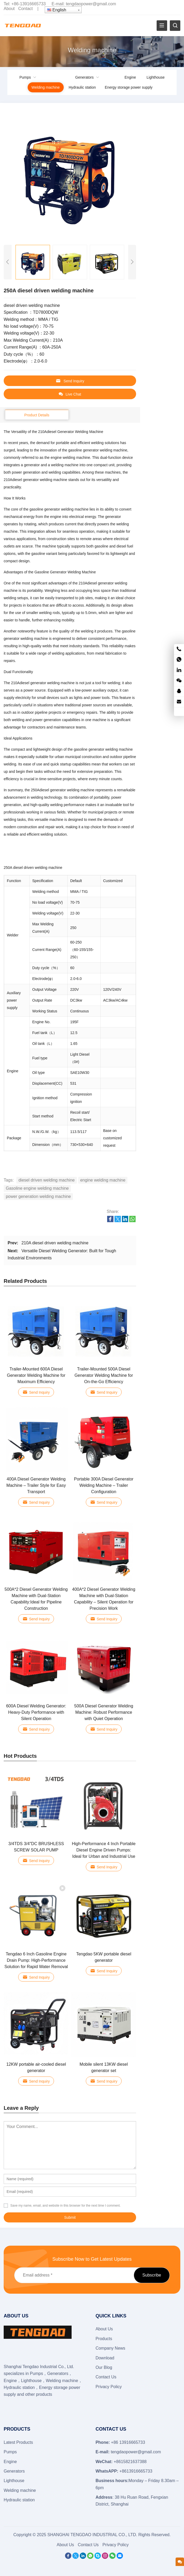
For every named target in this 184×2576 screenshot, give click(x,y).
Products (104, 2338)
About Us (104, 2329)
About (9, 8)
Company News (110, 2348)
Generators (84, 77)
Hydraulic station (82, 87)
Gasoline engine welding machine (37, 1188)
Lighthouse (156, 77)
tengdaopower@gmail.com (91, 4)
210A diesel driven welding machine (54, 1243)
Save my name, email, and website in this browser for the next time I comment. (65, 2205)
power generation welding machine (38, 1196)
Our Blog (104, 2367)
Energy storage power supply (128, 87)
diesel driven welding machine (46, 1180)
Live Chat (70, 394)
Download (105, 2358)
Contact (25, 8)
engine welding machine (103, 1180)
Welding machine (46, 87)
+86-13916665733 (28, 4)
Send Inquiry (70, 381)
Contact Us (106, 2377)
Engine (130, 77)
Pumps (25, 77)
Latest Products (18, 2442)
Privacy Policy (109, 2386)
